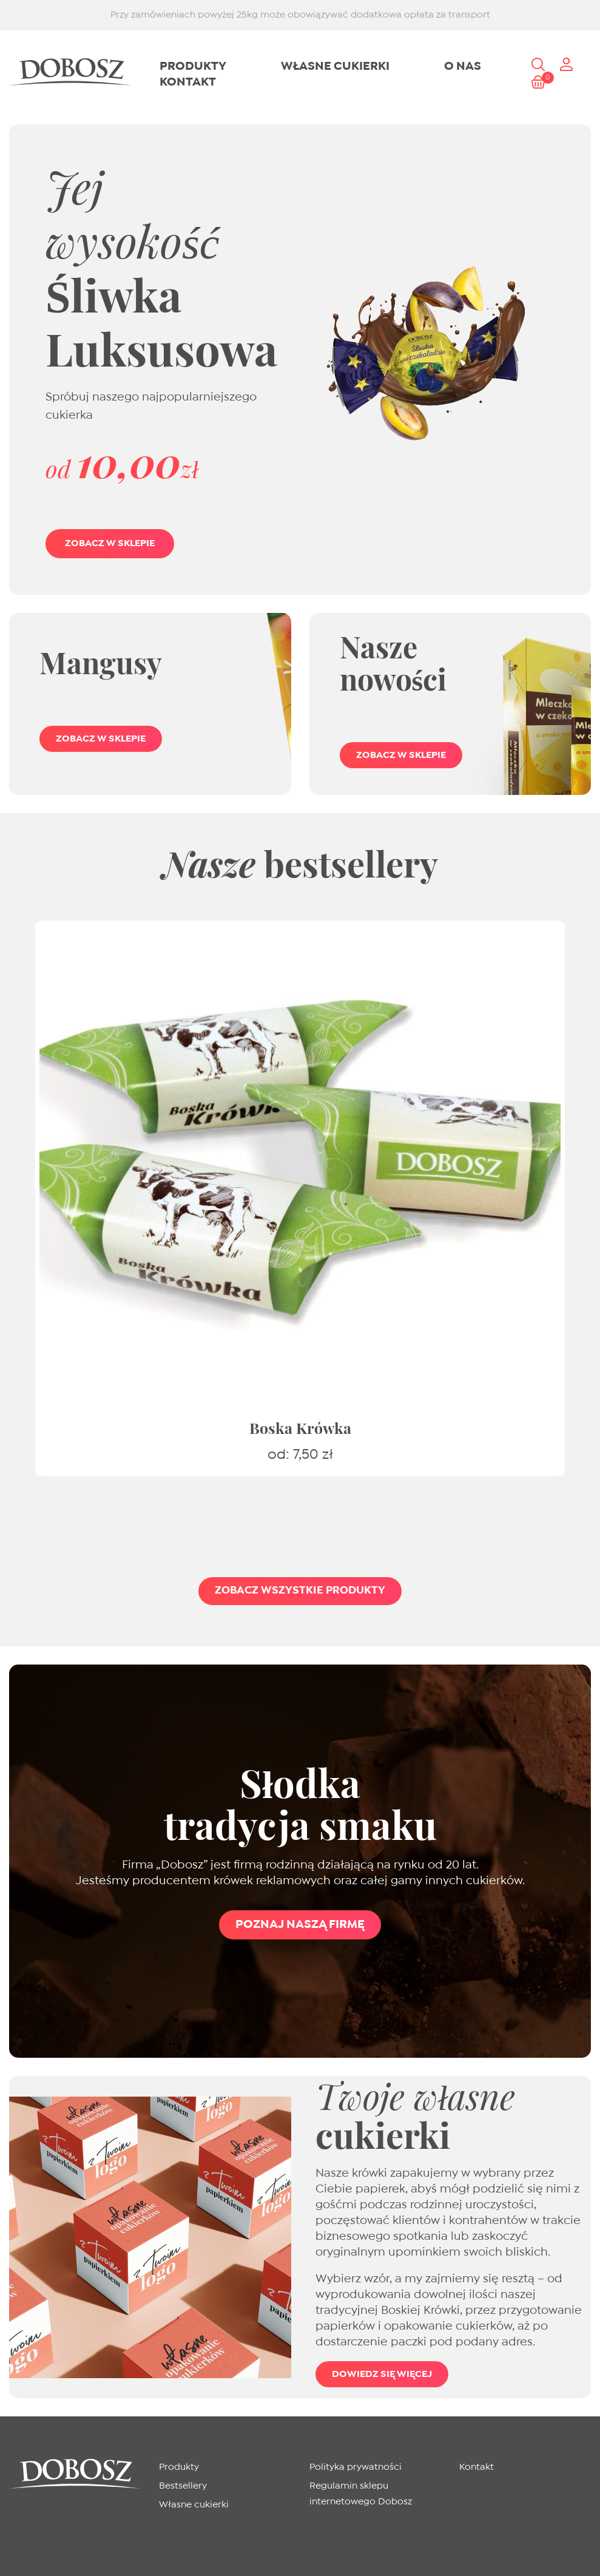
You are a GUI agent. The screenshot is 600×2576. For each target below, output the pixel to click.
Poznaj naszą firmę (300, 1924)
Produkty (193, 66)
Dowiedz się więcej (382, 2374)
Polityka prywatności (355, 2467)
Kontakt (188, 82)
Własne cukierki (335, 66)
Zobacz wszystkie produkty (300, 1590)
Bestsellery (183, 2486)
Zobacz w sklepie (101, 739)
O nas (462, 66)
